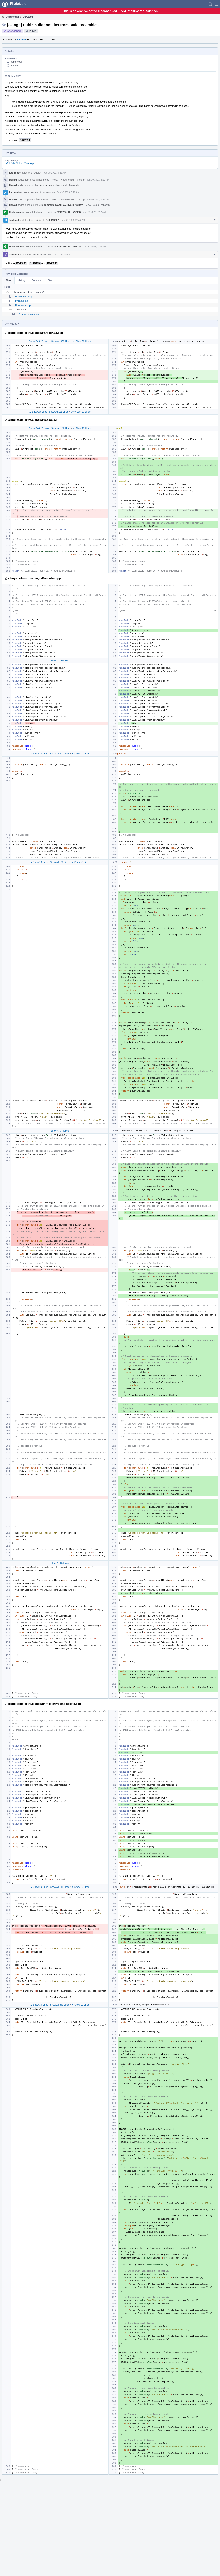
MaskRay (60, 205)
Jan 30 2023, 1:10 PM (94, 246)
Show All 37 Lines (60, 1130)
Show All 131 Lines (58, 412)
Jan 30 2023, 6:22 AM (55, 172)
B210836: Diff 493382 (69, 246)
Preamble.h (21, 300)
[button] (217, 4)
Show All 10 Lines (60, 660)
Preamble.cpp (23, 305)
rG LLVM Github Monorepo (20, 163)
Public (32, 31)
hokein (14, 65)
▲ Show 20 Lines (38, 412)
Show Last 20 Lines (80, 412)
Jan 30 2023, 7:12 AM (94, 212)
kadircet (22, 39)
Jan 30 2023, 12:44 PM (73, 220)
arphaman (46, 185)
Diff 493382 (52, 220)
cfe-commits (46, 205)
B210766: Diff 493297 (69, 212)
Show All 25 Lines (60, 1563)
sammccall (16, 61)
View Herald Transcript (72, 179)
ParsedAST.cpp (23, 296)
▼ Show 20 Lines (82, 341)
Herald (13, 179)
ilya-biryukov (75, 205)
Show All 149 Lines (60, 428)
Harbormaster (17, 212)
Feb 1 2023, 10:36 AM (59, 254)
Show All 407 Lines (59, 753)
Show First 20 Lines (39, 341)
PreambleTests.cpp (29, 314)
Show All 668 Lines (60, 341)
